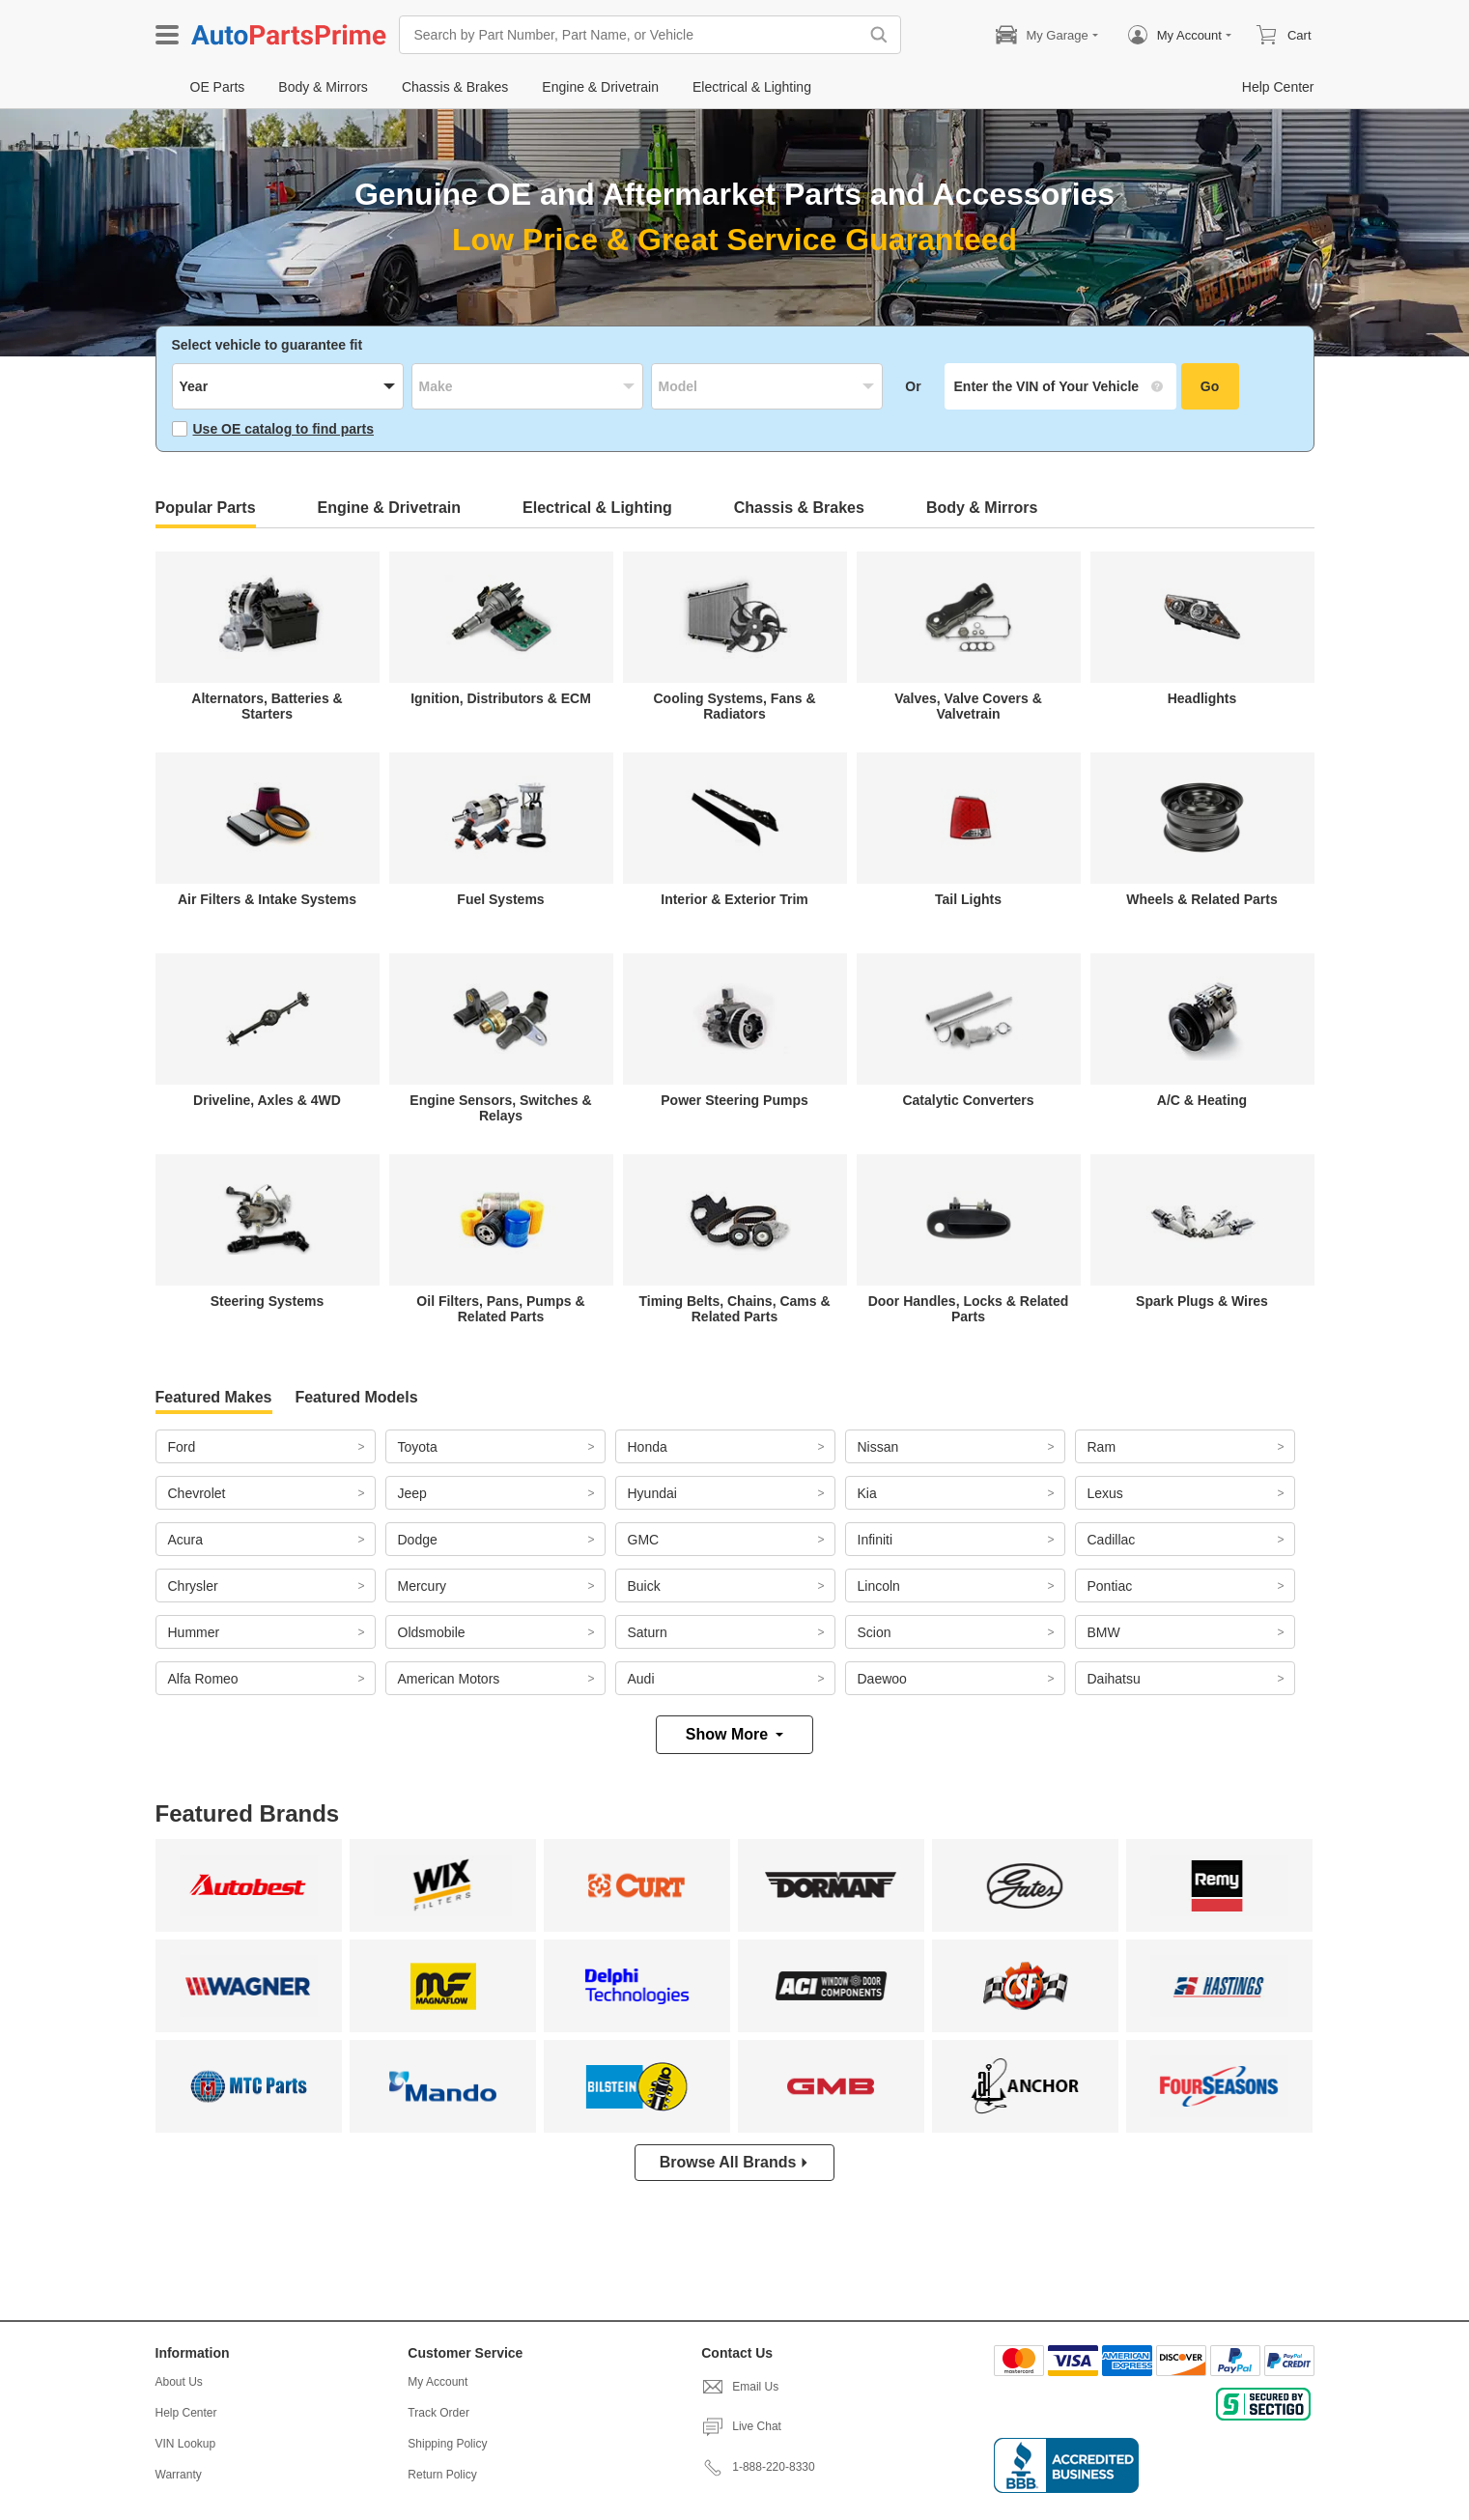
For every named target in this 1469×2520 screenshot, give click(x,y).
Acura (186, 1539)
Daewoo (882, 1678)
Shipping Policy (447, 2443)
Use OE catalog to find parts (273, 429)
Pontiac (1110, 1586)
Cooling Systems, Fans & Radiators (734, 706)
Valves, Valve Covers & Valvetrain (968, 706)
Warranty (178, 2474)
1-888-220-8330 (757, 2467)
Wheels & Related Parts (1201, 899)
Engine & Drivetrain (389, 507)
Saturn (647, 1632)
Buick (644, 1586)
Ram (1102, 1447)
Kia (867, 1493)
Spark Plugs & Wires (1202, 1301)
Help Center (186, 2413)
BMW (1104, 1632)
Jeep (412, 1493)
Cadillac (1112, 1539)
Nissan (878, 1447)
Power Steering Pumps (734, 1100)
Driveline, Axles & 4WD (267, 1100)
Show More (734, 1734)
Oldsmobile (432, 1632)
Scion (874, 1632)
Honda (647, 1447)
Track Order (438, 2413)
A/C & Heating (1202, 1100)
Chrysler (193, 1586)
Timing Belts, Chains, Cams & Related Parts (734, 1308)
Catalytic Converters (967, 1100)
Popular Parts (205, 507)
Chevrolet (197, 1493)
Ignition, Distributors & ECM (500, 698)
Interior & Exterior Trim (734, 899)
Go (1210, 386)
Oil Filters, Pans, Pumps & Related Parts (500, 1308)
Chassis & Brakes (799, 507)
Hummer (194, 1632)
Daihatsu (1114, 1678)
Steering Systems (268, 1301)
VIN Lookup (185, 2443)
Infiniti (875, 1539)
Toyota (418, 1447)
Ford (182, 1447)
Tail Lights (968, 899)
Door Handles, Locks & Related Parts (968, 1308)
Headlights (1202, 698)
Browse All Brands (735, 2162)
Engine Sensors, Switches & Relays (500, 1107)
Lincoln (879, 1586)
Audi (641, 1678)
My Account (437, 2382)
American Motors (449, 1678)
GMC (644, 1539)
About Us (179, 2382)
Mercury (422, 1586)
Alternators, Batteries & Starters (266, 706)
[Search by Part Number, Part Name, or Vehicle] (633, 34)
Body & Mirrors (982, 507)
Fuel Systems (500, 899)
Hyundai (652, 1493)
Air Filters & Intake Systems (267, 899)
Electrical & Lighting (597, 507)
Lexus (1105, 1493)
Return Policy (442, 2474)
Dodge (418, 1539)
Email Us (739, 2386)
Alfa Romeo (203, 1678)
